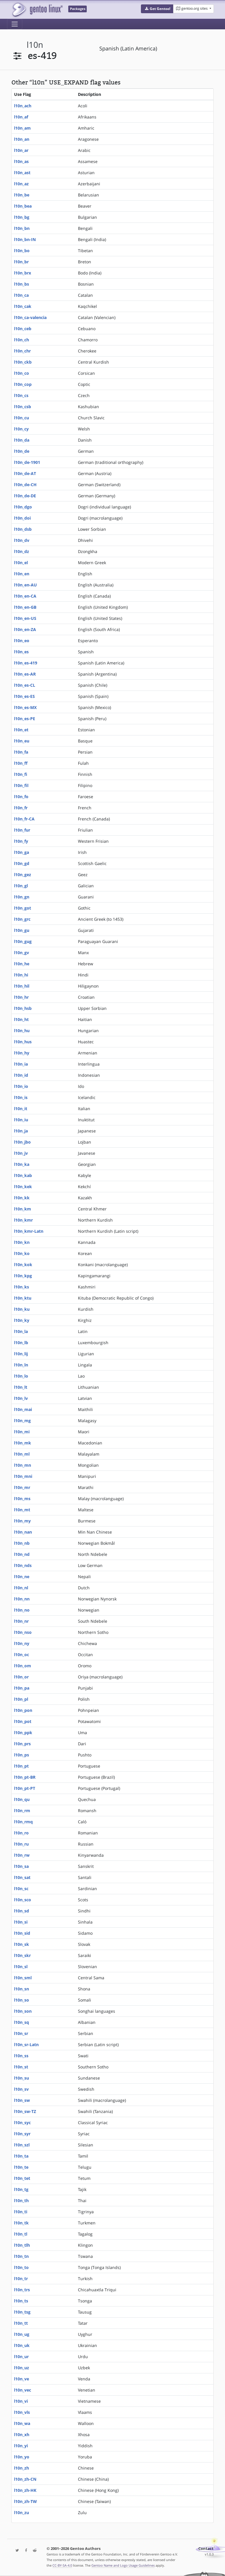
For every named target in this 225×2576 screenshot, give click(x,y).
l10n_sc (21, 1888)
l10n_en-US (25, 618)
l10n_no (22, 1610)
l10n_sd (21, 1911)
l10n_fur (22, 830)
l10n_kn (22, 1242)
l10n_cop (23, 384)
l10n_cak (22, 306)
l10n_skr (22, 1955)
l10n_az (21, 183)
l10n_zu (21, 2512)
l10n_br (21, 261)
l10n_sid (22, 1933)
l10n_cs (21, 395)
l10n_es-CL (24, 685)
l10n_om (22, 1665)
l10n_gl (21, 885)
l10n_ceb (22, 328)
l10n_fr (21, 807)
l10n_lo (21, 1376)
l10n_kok (23, 1264)
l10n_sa (21, 1866)
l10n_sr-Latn (26, 2044)
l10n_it (20, 1108)
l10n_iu (21, 1119)
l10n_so (21, 2000)
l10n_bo (22, 250)
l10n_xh (21, 2434)
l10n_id (21, 1075)
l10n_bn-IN (25, 239)
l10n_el (21, 562)
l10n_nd (22, 1554)
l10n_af (21, 117)
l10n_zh (21, 2468)
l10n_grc (22, 919)
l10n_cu (21, 417)
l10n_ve (21, 2379)
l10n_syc (22, 2122)
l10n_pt (21, 1766)
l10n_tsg (22, 2312)
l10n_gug (23, 941)
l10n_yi (21, 2445)
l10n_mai (23, 1409)
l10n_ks (21, 1287)
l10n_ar (21, 150)
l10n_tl (20, 2234)
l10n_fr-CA (24, 819)
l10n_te (21, 2167)
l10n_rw (22, 1855)
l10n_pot (22, 1721)
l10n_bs (21, 284)
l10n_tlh (22, 2245)
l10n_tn (21, 2256)
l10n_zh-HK (25, 2490)
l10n (35, 44)
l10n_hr (21, 997)
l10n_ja (21, 1131)
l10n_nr (21, 1621)
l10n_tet (22, 2178)
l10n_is (21, 1097)
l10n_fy (21, 841)
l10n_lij (21, 1353)
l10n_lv (21, 1398)
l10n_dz (21, 551)
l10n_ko (22, 1253)
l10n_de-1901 (27, 462)
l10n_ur (21, 2356)
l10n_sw (22, 2100)
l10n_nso (23, 1632)
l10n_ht (21, 1019)
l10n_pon (23, 1710)
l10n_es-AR (25, 674)
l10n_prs (22, 1743)
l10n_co (21, 373)
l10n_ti (20, 2211)
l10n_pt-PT (24, 1788)
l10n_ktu (22, 1298)
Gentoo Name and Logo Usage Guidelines (123, 2565)
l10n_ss (21, 2055)
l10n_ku (22, 1309)
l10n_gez (22, 874)
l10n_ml (22, 1454)
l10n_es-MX (25, 707)
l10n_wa (22, 2423)
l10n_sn (21, 1989)
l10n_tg (21, 2189)
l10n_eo (21, 640)
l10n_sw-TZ (25, 2111)
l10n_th (21, 2200)
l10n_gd (21, 863)
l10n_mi (22, 1431)
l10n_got (22, 908)
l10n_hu (22, 1030)
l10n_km (22, 1209)
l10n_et (21, 729)
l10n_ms (22, 1498)
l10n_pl (21, 1699)
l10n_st (21, 2067)
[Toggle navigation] (14, 24)
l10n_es (21, 651)
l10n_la (21, 1331)
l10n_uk (22, 2345)
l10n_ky (21, 1320)
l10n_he (21, 963)
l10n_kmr (23, 1220)
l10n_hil (21, 986)
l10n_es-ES (24, 696)
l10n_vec (22, 2390)
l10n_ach (22, 105)
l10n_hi (21, 975)
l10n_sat (22, 1877)
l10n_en (21, 573)
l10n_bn (22, 228)
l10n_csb (22, 406)
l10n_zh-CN (25, 2479)
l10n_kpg (23, 1275)
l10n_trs (22, 2289)
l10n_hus (23, 1041)
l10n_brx (22, 273)
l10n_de (21, 451)
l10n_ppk (23, 1732)
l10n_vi (21, 2401)
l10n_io (21, 1086)
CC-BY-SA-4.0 (62, 2565)
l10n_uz (21, 2367)
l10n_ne (21, 1576)
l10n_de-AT (25, 473)
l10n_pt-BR (24, 1777)
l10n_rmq (23, 1821)
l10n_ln (21, 1365)
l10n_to (21, 2267)
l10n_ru (21, 1844)
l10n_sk (21, 1944)
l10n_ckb (23, 362)
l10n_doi (22, 518)
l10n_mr (22, 1487)
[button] (157, 8)
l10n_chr (22, 351)
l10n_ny (21, 1643)
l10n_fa (21, 752)
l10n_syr (22, 2133)
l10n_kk (22, 1197)
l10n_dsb (23, 529)
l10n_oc (21, 1654)
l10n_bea (23, 206)
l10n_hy (21, 1053)
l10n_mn (22, 1465)
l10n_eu (21, 741)
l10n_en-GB (25, 607)
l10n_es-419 (25, 663)
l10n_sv (21, 2089)
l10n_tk (21, 2223)
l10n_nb (22, 1543)
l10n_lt (20, 1387)
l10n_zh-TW (25, 2501)
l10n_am (22, 128)
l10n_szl (22, 2145)
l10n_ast (22, 172)
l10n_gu (21, 930)
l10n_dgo (23, 507)
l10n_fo (21, 796)
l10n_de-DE (25, 495)
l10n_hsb (23, 1008)
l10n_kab (23, 1175)
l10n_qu (22, 1799)
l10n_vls (22, 2412)
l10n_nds (23, 1565)
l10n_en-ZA (25, 629)
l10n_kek (23, 1186)
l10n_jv (21, 1153)
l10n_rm (22, 1810)
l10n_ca (21, 295)
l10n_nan (23, 1532)
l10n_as (21, 161)
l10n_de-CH (25, 484)
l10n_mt (22, 1509)
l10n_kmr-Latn (28, 1231)
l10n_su (21, 2078)
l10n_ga (21, 852)
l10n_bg (21, 217)
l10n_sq (21, 2022)
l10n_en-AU (25, 585)
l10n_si (21, 1922)
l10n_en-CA (25, 596)
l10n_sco (22, 1899)
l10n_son (23, 2011)
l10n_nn (22, 1599)
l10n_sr (21, 2033)
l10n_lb (21, 1342)
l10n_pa (21, 1688)
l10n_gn (21, 897)
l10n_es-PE (24, 718)
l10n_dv (21, 540)
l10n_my (22, 1521)
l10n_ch (21, 339)
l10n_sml (23, 1977)
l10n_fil (21, 785)
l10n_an (21, 139)
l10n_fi (20, 774)
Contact (206, 2548)
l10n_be (21, 195)
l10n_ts (21, 2301)
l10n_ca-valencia (30, 317)
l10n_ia (21, 1064)
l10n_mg (22, 1420)
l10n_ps (21, 1755)
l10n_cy (21, 429)
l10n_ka (21, 1164)
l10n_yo (21, 2457)
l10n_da (21, 440)
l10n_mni (23, 1476)
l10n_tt (21, 2323)
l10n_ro (21, 1833)
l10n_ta (21, 2156)
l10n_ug (21, 2334)
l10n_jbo (22, 1142)
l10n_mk (22, 1443)
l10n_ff (21, 763)
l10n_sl (21, 1966)
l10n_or (21, 1677)
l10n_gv (21, 952)
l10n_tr (21, 2278)
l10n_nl (21, 1587)
